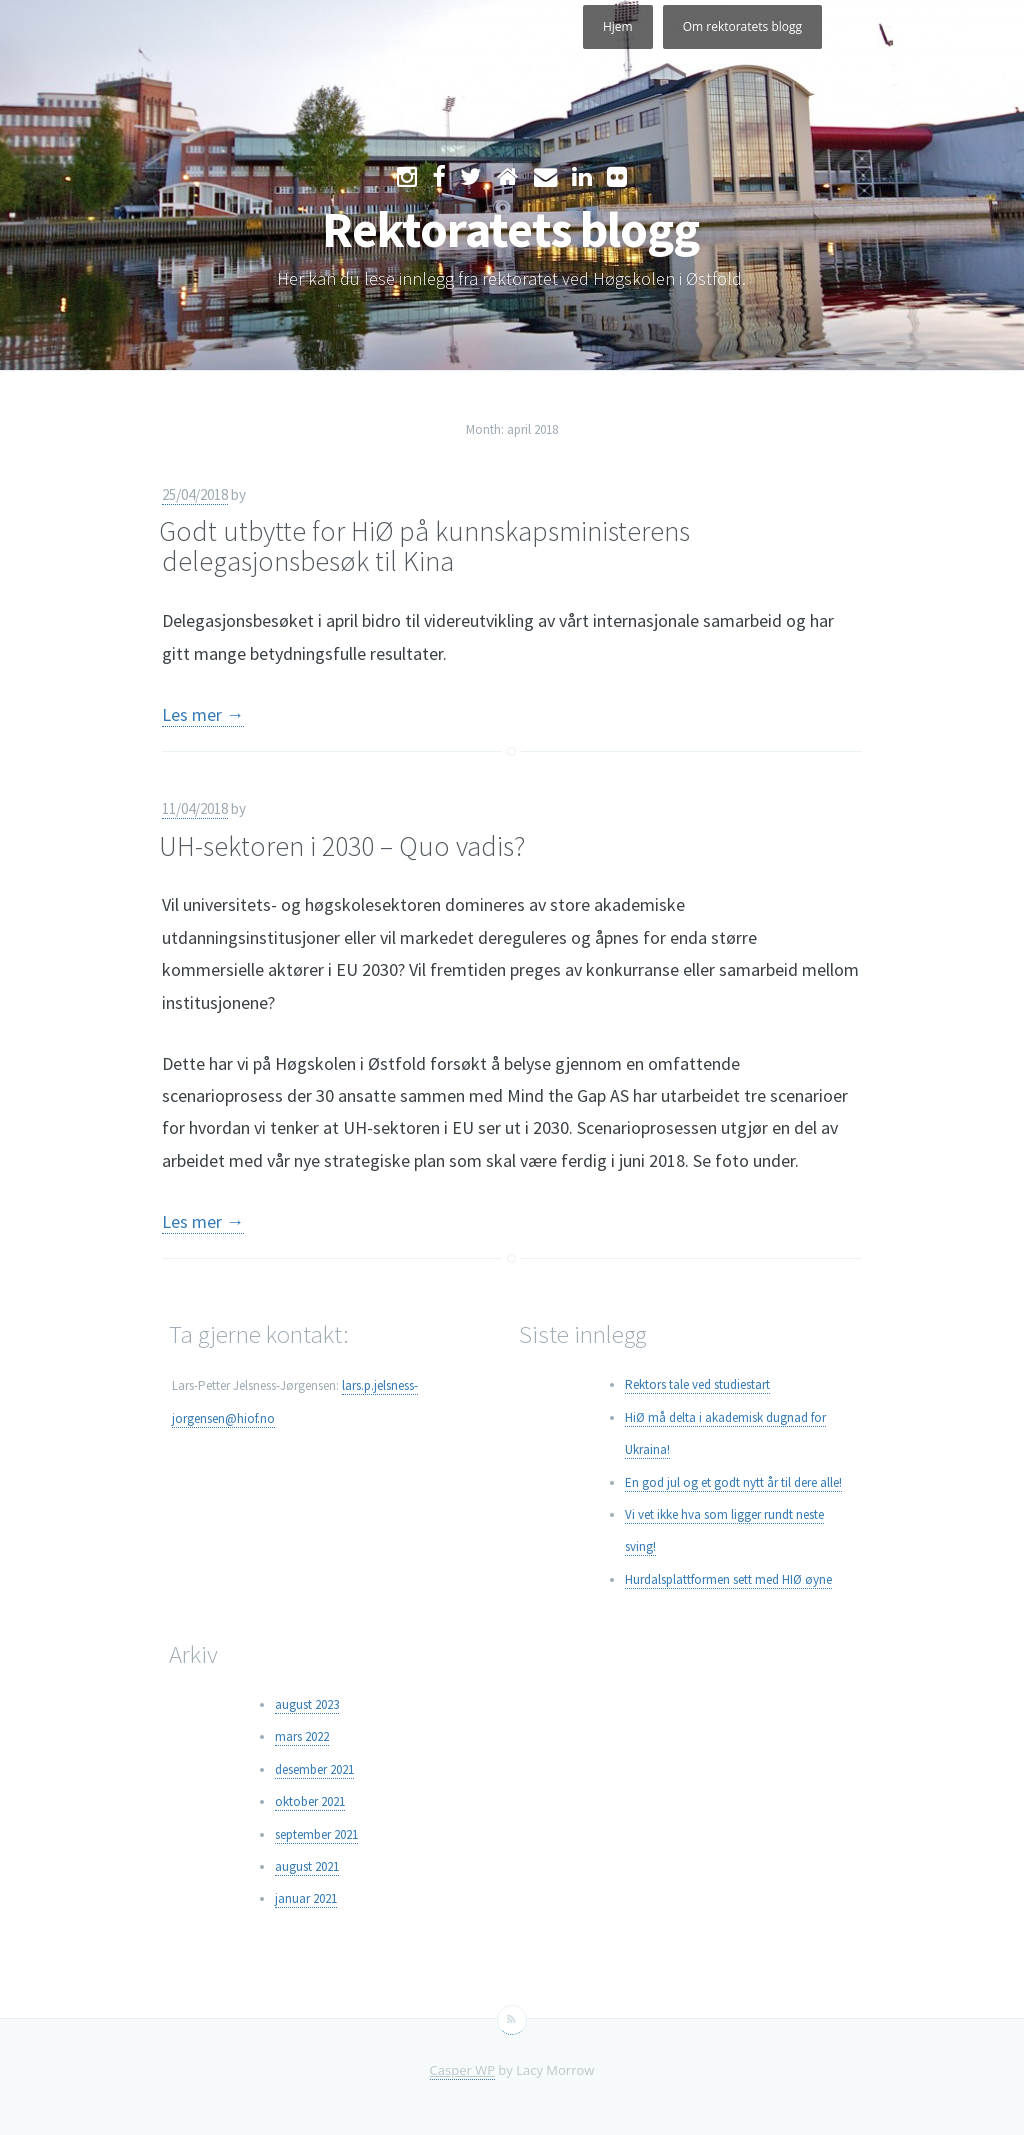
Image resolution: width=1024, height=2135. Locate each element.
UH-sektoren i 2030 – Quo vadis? (342, 846)
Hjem (618, 26)
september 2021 (316, 1834)
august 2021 (307, 1866)
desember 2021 (314, 1769)
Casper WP (462, 2070)
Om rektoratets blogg (742, 26)
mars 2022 (302, 1736)
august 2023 (307, 1704)
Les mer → (203, 714)
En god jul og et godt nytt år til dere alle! (733, 1482)
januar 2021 (306, 1898)
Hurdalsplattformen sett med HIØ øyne (728, 1579)
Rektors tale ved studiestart (697, 1384)
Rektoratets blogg (510, 229)
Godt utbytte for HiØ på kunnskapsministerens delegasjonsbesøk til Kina (424, 546)
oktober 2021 (310, 1801)
